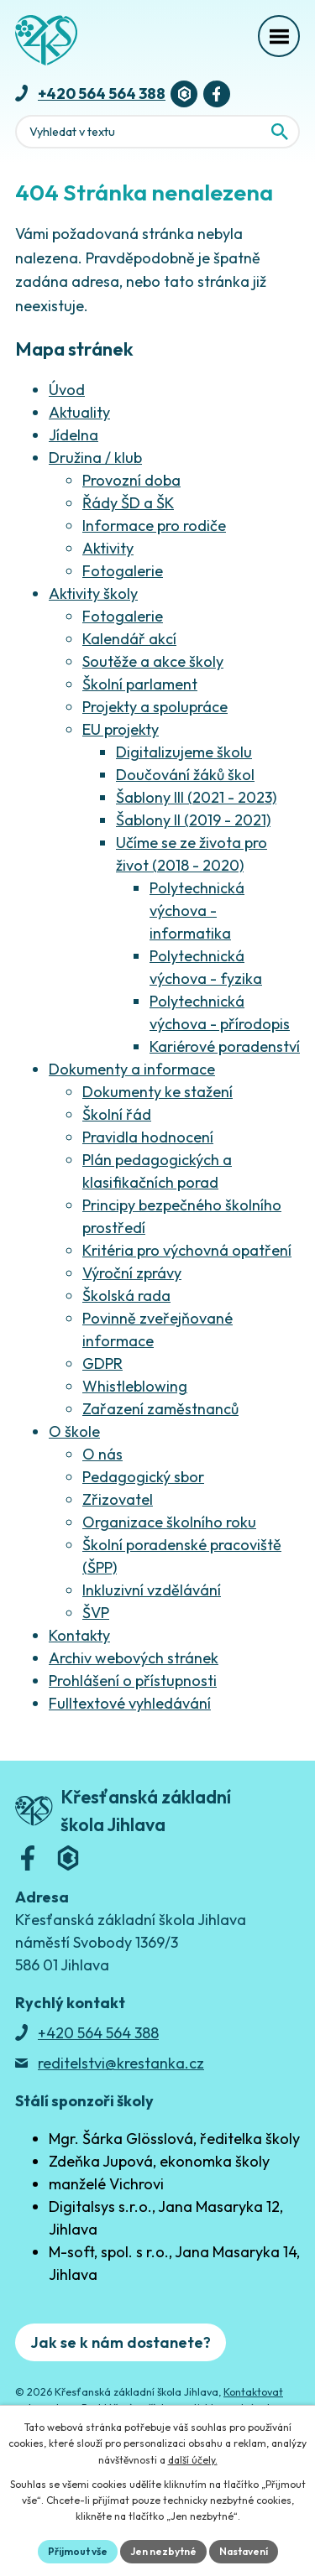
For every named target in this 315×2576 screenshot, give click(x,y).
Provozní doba (131, 480)
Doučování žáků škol (185, 774)
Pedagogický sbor (143, 1476)
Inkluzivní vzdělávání (151, 1590)
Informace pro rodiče (154, 525)
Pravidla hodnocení (147, 1137)
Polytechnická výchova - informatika (197, 910)
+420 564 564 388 (101, 93)
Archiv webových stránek (133, 1658)
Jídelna (73, 435)
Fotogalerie (122, 570)
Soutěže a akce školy (152, 661)
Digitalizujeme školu (184, 752)
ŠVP (95, 1612)
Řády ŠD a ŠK (128, 503)
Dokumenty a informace (132, 1069)
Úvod (67, 389)
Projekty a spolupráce (155, 706)
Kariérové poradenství (225, 1046)
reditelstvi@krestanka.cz (121, 2063)
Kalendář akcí (129, 638)
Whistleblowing (134, 1386)
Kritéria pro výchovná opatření (186, 1250)
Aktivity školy (93, 593)
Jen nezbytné (163, 2551)
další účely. (193, 2460)
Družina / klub (95, 457)
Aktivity (108, 548)
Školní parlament (139, 684)
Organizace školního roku (169, 1522)
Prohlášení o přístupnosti (133, 1680)
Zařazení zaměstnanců (160, 1408)
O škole (74, 1431)
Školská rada (126, 1295)
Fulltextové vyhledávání (130, 1703)
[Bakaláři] (184, 94)
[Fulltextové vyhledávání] (157, 131)
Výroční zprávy (131, 1273)
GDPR (102, 1363)
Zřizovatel (117, 1499)
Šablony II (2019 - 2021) (193, 820)
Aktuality (79, 412)
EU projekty (120, 729)
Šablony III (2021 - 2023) (196, 797)
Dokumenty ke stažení (157, 1091)
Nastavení (243, 2551)
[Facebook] (216, 94)
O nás (102, 1454)
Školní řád (116, 1114)
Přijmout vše (78, 2551)
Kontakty (79, 1635)
